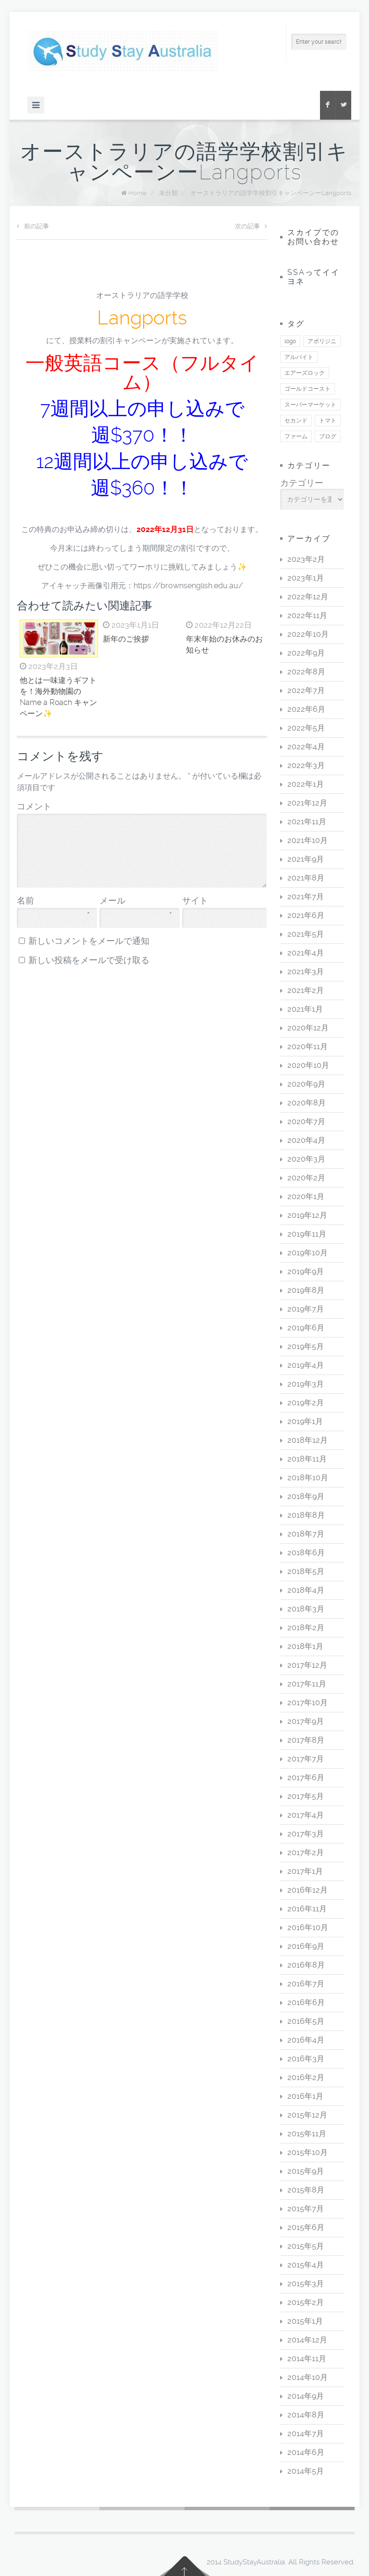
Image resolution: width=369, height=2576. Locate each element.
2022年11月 (307, 615)
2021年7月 (305, 896)
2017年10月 (307, 1702)
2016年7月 (305, 1983)
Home (137, 193)
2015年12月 (307, 2114)
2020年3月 (306, 1159)
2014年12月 (307, 2339)
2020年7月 (306, 1121)
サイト (195, 900)
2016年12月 (307, 1890)
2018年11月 (307, 1458)
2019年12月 (307, 1215)
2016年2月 (305, 2077)
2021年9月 (305, 859)
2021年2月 (305, 990)
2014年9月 (305, 2396)
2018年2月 (305, 1627)
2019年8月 (305, 1290)
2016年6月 (306, 2002)
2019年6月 (305, 1327)
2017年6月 (305, 1777)
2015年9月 (305, 2171)
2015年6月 (305, 2227)
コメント (34, 806)
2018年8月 (306, 1515)
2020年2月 (306, 1177)
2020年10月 (308, 1065)
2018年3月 (305, 1608)
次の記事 (251, 226)
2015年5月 (305, 2246)
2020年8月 (306, 1102)
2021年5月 (305, 934)
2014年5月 (305, 2471)
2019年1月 (305, 1421)
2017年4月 (305, 1815)
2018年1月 (305, 1646)
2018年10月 (307, 1477)
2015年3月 (305, 2283)
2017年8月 (305, 1740)
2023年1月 (305, 577)
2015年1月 (305, 2321)
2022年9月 (306, 652)
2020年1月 (305, 1196)
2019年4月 (305, 1365)
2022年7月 (306, 690)
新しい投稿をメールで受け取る (88, 960)
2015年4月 (305, 2264)
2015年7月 (305, 2208)
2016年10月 (307, 1927)
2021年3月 (305, 971)
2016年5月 (305, 2021)
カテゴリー (301, 483)
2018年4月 (305, 1590)
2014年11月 (306, 2358)
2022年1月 (305, 784)
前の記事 (33, 226)
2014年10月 (307, 2377)
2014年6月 (305, 2452)
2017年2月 (305, 1852)
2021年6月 (305, 915)
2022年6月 (306, 709)
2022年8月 (306, 671)
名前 (53, 901)
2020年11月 (307, 1046)
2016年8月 (306, 1964)
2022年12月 (307, 596)
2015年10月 (307, 2152)
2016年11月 (307, 1908)
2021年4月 (305, 952)
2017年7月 (305, 1758)
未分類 (168, 193)
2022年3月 (306, 765)
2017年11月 (306, 1683)
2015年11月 (306, 2133)
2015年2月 (305, 2302)
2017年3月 (305, 1833)
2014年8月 (305, 2414)
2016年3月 (305, 2058)
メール (135, 901)
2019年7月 (305, 1308)
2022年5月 (306, 727)
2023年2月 (306, 559)
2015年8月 (305, 2189)
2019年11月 (306, 1233)
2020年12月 (308, 1027)
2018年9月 (305, 1496)
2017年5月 (305, 1796)
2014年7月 (305, 2433)
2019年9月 (305, 1271)
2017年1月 (305, 1871)
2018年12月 (307, 1440)
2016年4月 (305, 2039)
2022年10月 (308, 634)
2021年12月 (307, 802)
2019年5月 (305, 1346)
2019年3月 (305, 1383)
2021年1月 (305, 1009)
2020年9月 (306, 1084)
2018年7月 (305, 1533)
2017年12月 (307, 1665)
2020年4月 (306, 1140)
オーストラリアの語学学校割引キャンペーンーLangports (270, 193)
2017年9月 (305, 1721)
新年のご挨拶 (126, 639)
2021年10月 (307, 840)
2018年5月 (305, 1571)
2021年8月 (305, 877)
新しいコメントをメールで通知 (88, 941)
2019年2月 (305, 1402)
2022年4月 (306, 746)
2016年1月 (305, 2096)
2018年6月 (306, 1552)
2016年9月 (305, 1946)
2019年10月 (307, 1252)
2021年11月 (306, 821)
